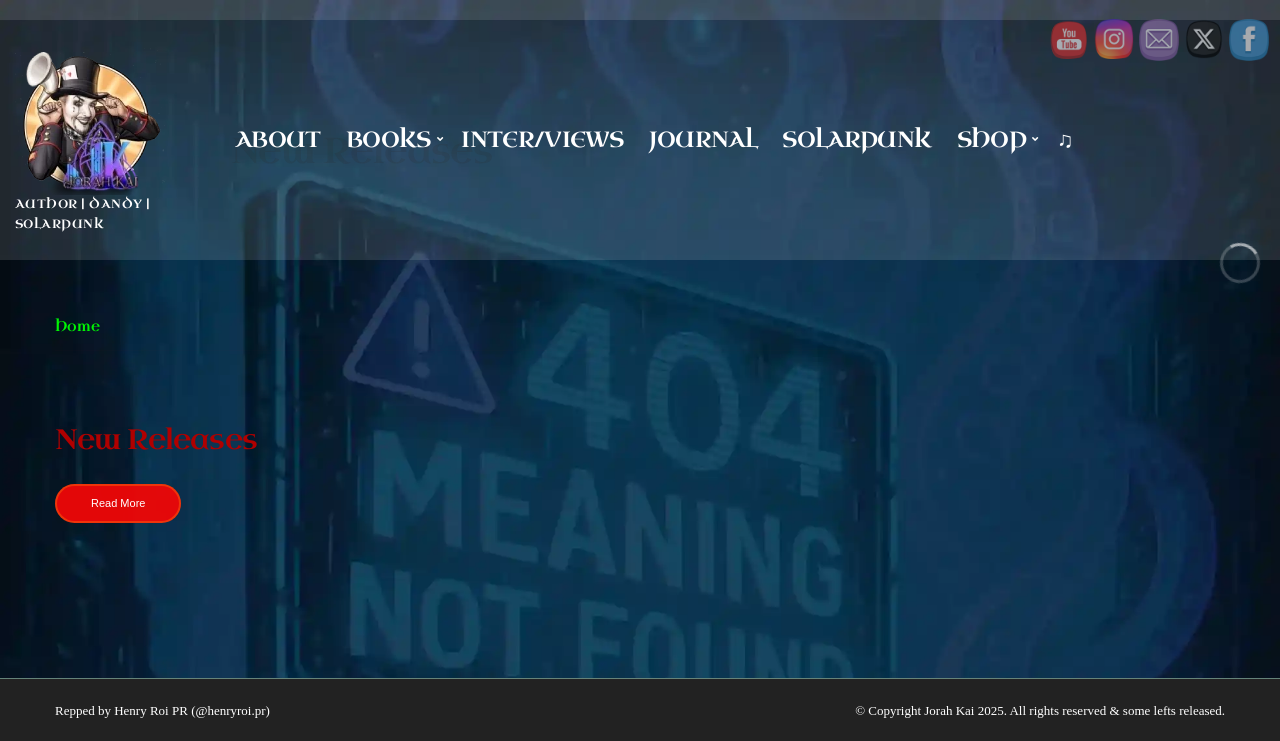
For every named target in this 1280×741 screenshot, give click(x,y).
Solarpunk (856, 139)
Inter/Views (542, 139)
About (278, 139)
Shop (991, 139)
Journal (703, 139)
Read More (118, 503)
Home (77, 326)
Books (388, 139)
